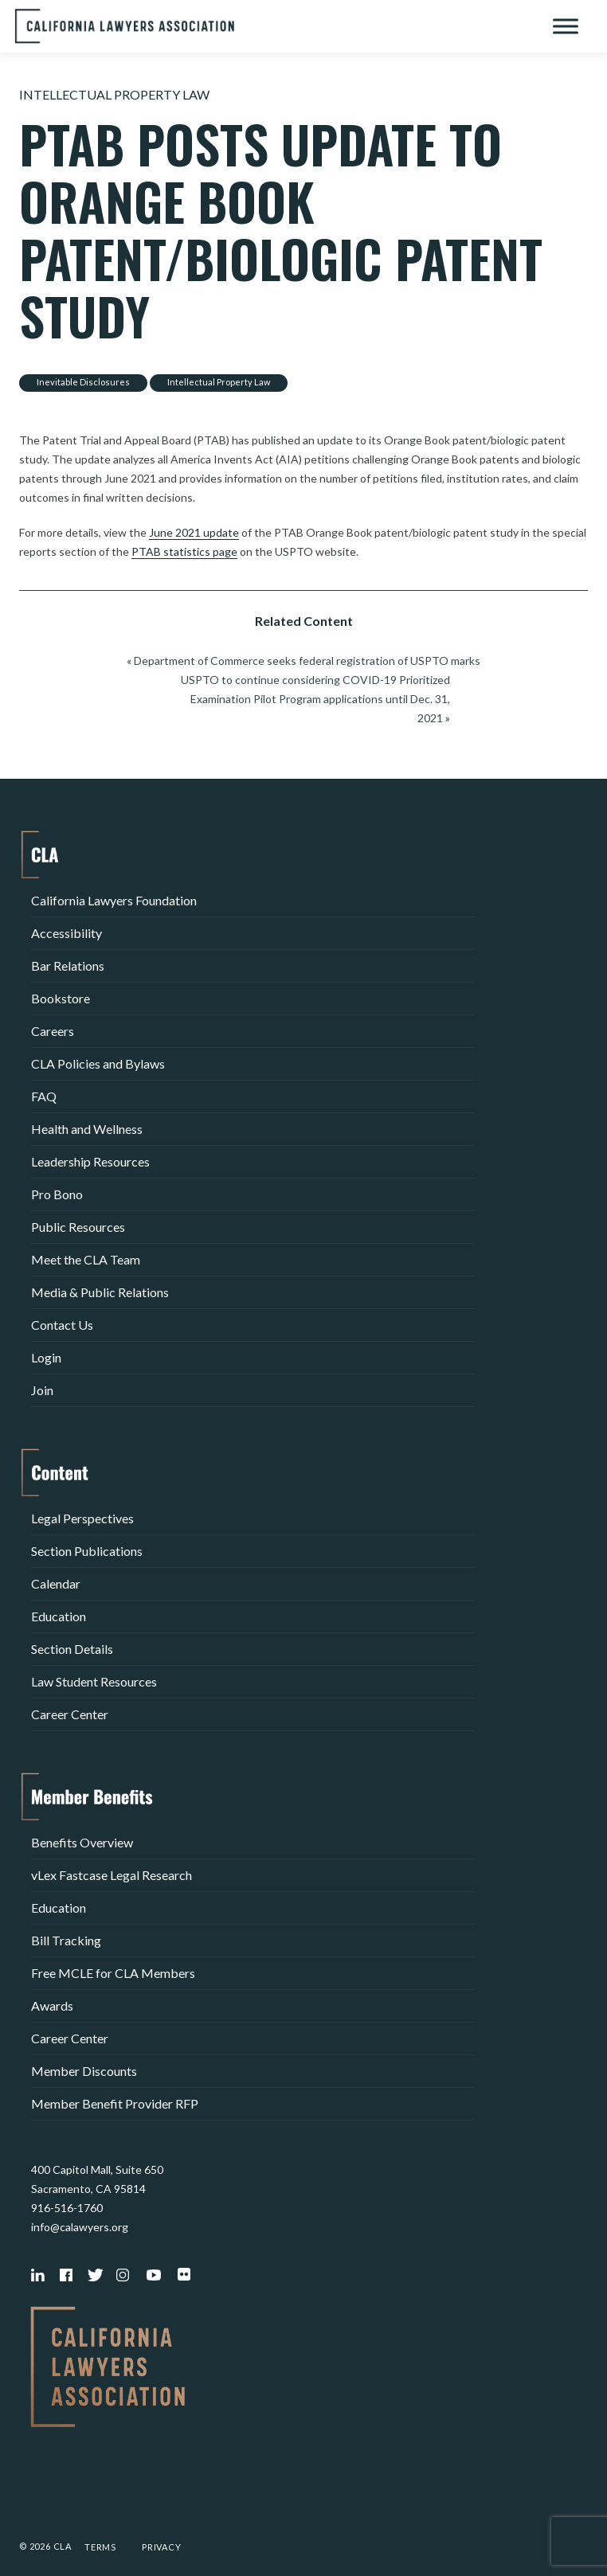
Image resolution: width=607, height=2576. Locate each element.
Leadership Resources (90, 1161)
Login (46, 1357)
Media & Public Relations (100, 1292)
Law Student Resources (94, 1681)
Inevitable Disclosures (83, 382)
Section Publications (87, 1550)
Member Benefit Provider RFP (114, 2103)
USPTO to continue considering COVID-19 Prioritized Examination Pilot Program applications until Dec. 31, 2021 (315, 699)
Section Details (72, 1648)
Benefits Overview (82, 1842)
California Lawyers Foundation (114, 900)
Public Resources (78, 1226)
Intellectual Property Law (114, 94)
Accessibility (66, 932)
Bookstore (60, 998)
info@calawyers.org (79, 2227)
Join (42, 1389)
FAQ (44, 1096)
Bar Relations (67, 965)
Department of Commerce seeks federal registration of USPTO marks (307, 660)
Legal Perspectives (82, 1518)
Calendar (55, 1583)
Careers (52, 1030)
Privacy (162, 2547)
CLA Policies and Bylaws (98, 1063)
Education (58, 1616)
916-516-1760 (67, 2207)
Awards (52, 2005)
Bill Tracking (66, 1940)
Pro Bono (57, 1194)
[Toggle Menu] (565, 25)
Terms (100, 2547)
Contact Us (62, 1324)
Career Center (69, 1714)
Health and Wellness (87, 1128)
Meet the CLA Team (85, 1259)
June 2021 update (194, 532)
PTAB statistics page (184, 551)
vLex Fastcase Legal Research (111, 1874)
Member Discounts (84, 2070)
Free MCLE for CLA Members (113, 1972)
